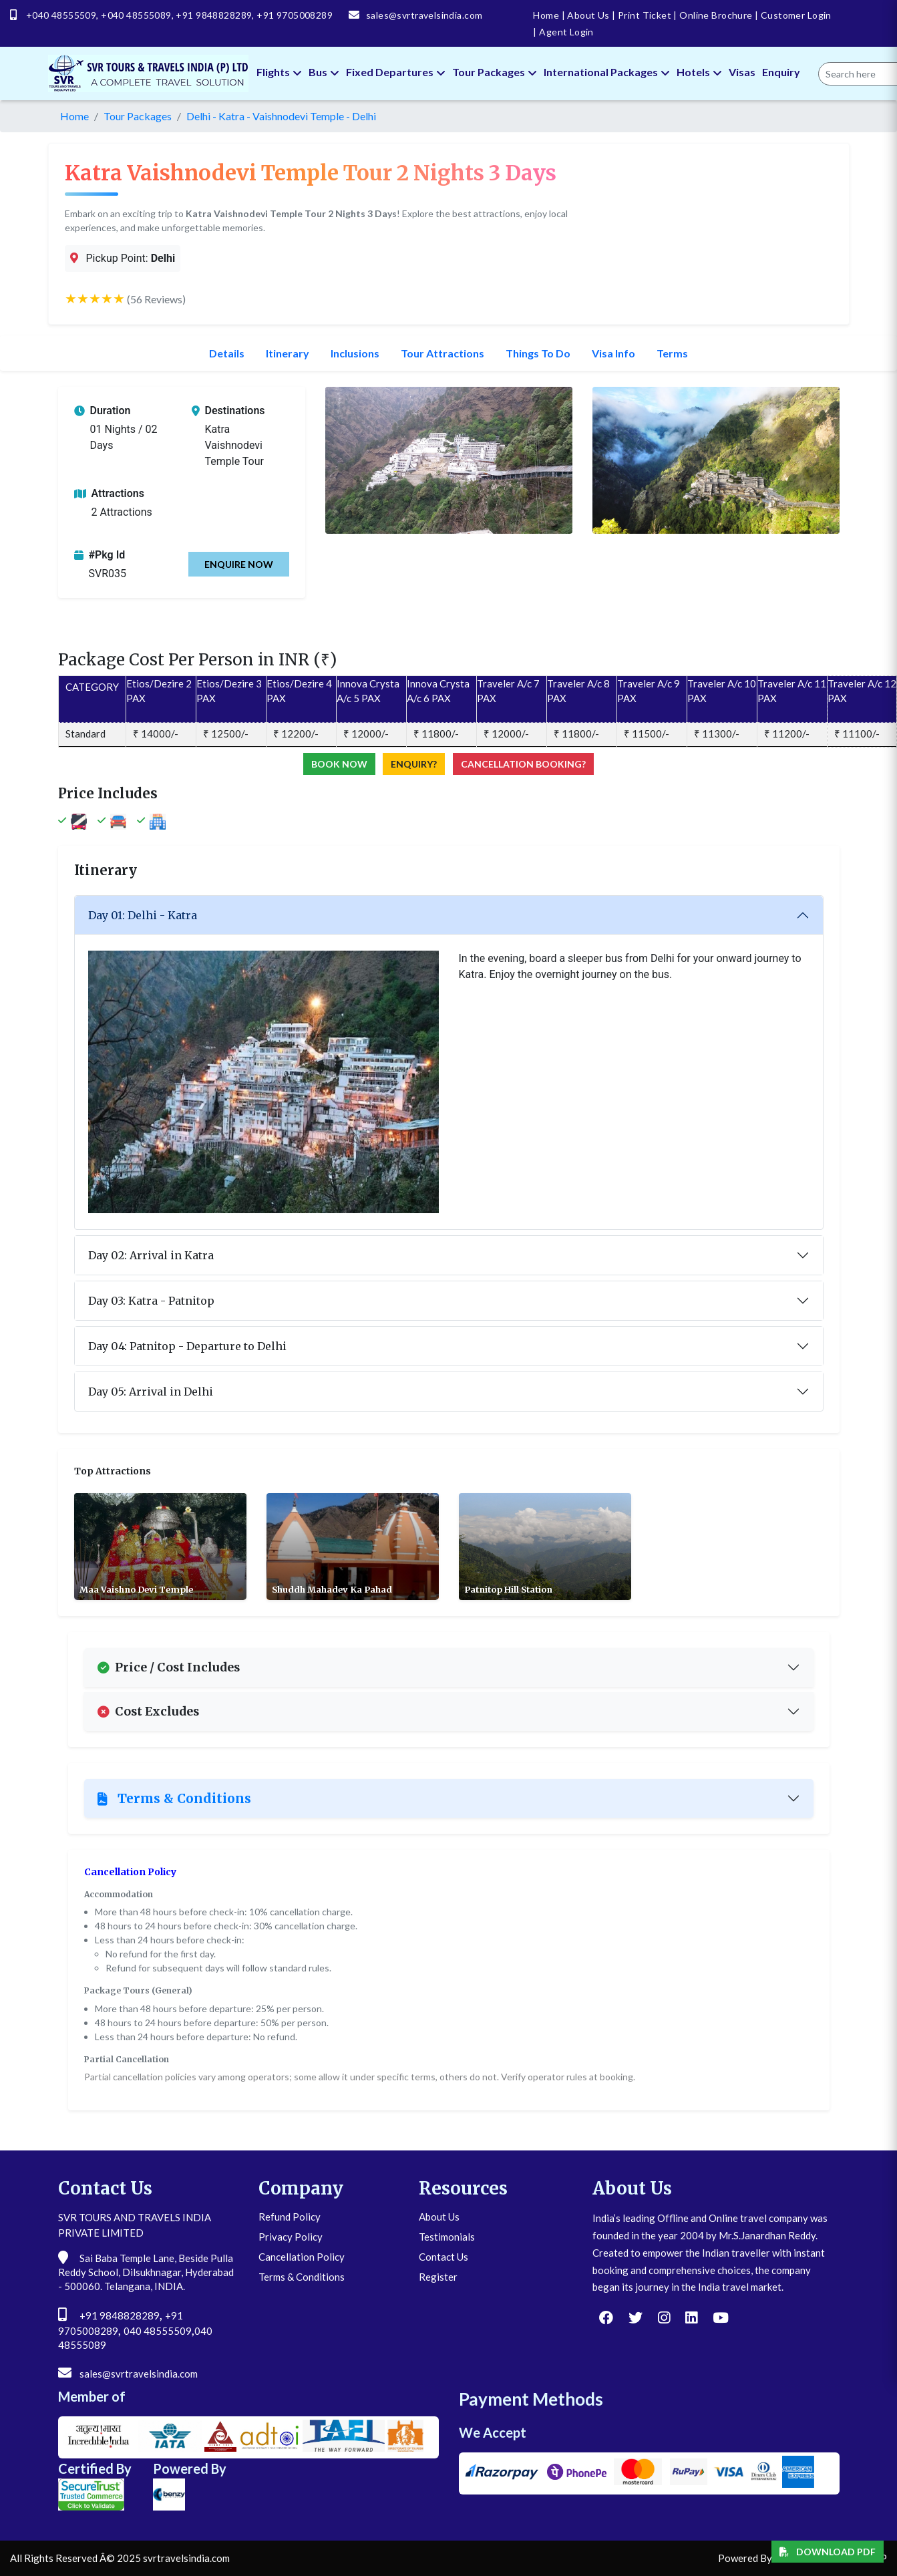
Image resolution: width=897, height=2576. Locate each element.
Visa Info (613, 353)
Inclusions (355, 353)
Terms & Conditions (174, 1798)
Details (226, 353)
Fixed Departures (395, 72)
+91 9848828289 (214, 15)
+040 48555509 (61, 15)
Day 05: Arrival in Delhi (150, 1391)
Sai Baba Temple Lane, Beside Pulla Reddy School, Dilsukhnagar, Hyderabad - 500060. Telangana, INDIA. (146, 2272)
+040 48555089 (136, 15)
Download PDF (827, 2551)
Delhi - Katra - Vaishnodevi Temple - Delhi (281, 116)
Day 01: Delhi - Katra (142, 915)
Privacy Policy (290, 2237)
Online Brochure (712, 15)
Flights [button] (279, 72)
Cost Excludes (148, 1711)
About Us (586, 15)
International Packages (607, 72)
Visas (742, 71)
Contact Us (443, 2257)
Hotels (699, 72)
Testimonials (447, 2237)
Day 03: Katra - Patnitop (151, 1300)
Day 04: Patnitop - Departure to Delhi (187, 1346)
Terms (672, 353)
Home (546, 15)
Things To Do (538, 353)
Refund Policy (289, 2217)
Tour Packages (494, 72)
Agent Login (563, 31)
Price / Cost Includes (169, 1667)
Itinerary (287, 353)
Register (438, 2277)
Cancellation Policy (301, 2257)
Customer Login (793, 15)
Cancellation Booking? (523, 764)
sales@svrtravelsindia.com (424, 15)
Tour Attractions (442, 353)
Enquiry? (414, 764)
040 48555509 (158, 2331)
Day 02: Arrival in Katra (151, 1255)
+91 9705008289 (294, 15)
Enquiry (781, 71)
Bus (324, 72)
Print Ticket (641, 15)
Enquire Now (238, 564)
